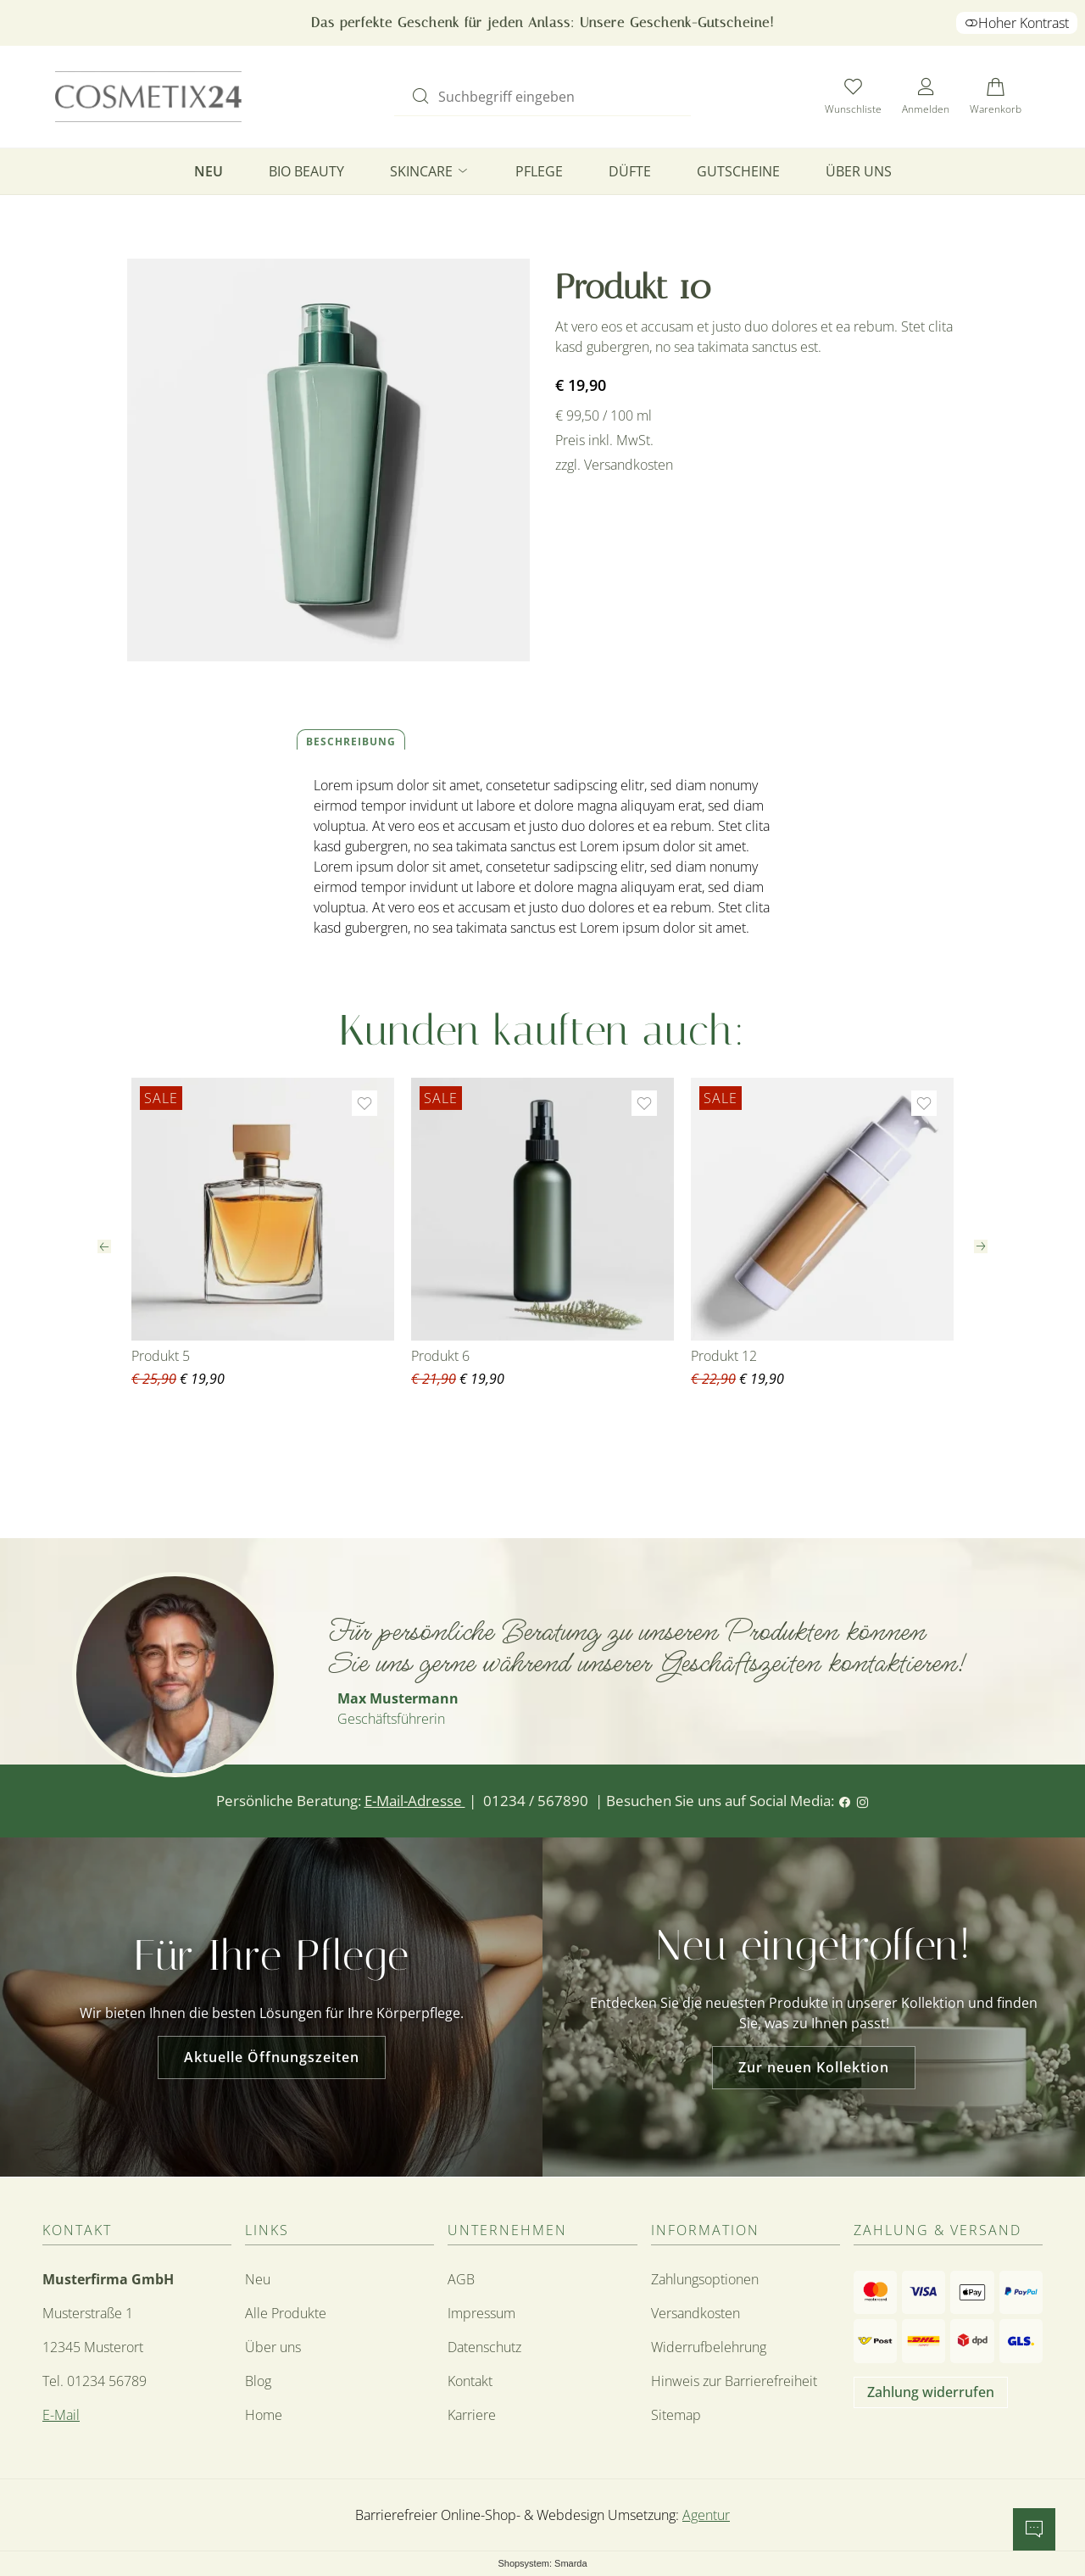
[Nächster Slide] (981, 1246)
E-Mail (61, 2415)
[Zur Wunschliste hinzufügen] (364, 1103)
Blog (258, 2381)
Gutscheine (738, 171)
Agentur (706, 2515)
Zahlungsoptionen (705, 2279)
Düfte (630, 171)
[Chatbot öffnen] (1034, 2529)
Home (263, 2415)
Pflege (539, 171)
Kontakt (470, 2381)
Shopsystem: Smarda (542, 2563)
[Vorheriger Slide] (104, 1246)
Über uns (859, 171)
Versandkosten (695, 2313)
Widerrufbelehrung (708, 2347)
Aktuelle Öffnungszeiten (271, 2057)
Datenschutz (484, 2347)
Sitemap (676, 2415)
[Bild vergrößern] (328, 460)
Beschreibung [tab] (351, 741)
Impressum (481, 2313)
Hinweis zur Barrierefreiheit (734, 2381)
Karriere (472, 2415)
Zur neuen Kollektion (813, 2067)
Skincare (430, 171)
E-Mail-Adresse (414, 1800)
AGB (461, 2279)
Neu (208, 171)
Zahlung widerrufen (930, 2392)
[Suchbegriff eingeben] (557, 95)
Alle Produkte (285, 2313)
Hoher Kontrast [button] (1017, 23)
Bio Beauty (306, 171)
